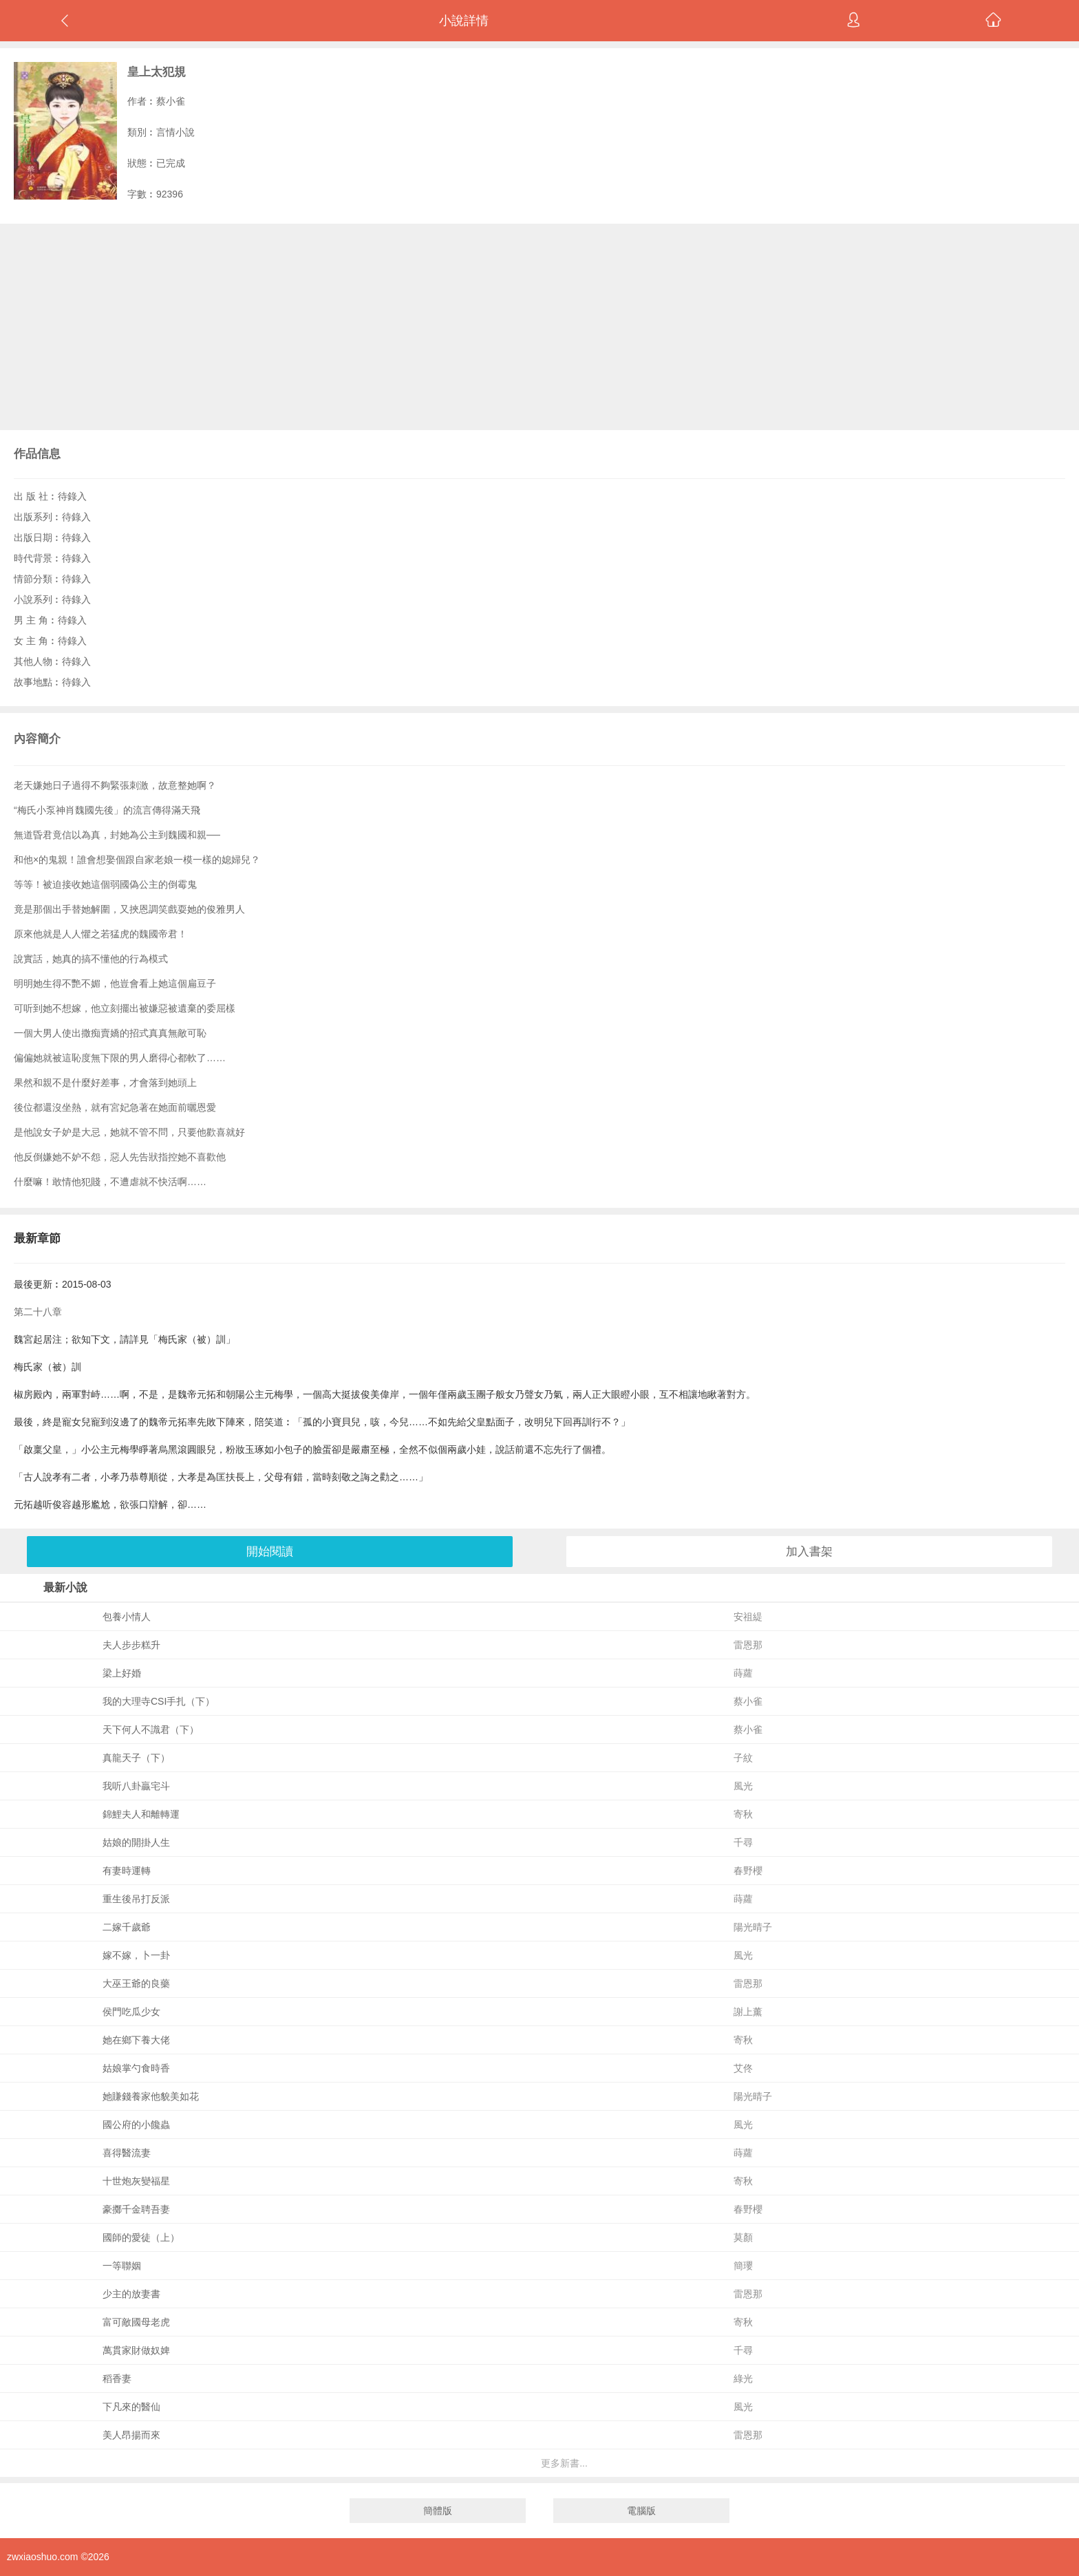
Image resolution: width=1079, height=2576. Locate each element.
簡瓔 (743, 2265)
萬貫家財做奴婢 (136, 2350)
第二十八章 (38, 1311)
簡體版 (437, 2510)
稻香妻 (117, 2378)
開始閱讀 (269, 1551)
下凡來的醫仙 (131, 2406)
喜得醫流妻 (127, 2152)
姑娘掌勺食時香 (136, 2068)
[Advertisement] (539, 327)
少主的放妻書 (131, 2293)
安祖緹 (748, 1616)
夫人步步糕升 (131, 1644)
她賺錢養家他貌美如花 (151, 2096)
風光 (743, 1785)
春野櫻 (748, 1870)
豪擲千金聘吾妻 (136, 2209)
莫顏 (743, 2237)
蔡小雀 (170, 101)
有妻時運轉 (127, 1870)
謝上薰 (748, 2011)
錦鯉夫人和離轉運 (141, 1814)
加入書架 (809, 1551)
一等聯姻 (122, 2265)
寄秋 (743, 1814)
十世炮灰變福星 (136, 2180)
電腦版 (641, 2510)
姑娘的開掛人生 (136, 1842)
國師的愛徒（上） (141, 2237)
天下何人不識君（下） (151, 1729)
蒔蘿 (743, 1673)
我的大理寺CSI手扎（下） (159, 1701)
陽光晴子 (753, 1927)
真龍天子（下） (136, 1757)
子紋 (743, 1757)
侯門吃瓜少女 (131, 2011)
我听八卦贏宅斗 (136, 1785)
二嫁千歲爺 (127, 1927)
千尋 (743, 1842)
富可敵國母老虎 (136, 2322)
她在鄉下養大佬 (136, 2039)
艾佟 (743, 2068)
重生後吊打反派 (136, 1898)
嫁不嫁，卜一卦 (136, 1955)
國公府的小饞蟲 (136, 2124)
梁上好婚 (122, 1673)
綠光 (743, 2378)
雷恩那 (748, 1644)
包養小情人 (127, 1616)
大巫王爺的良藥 (136, 1983)
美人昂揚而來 (131, 2434)
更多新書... (564, 2463)
